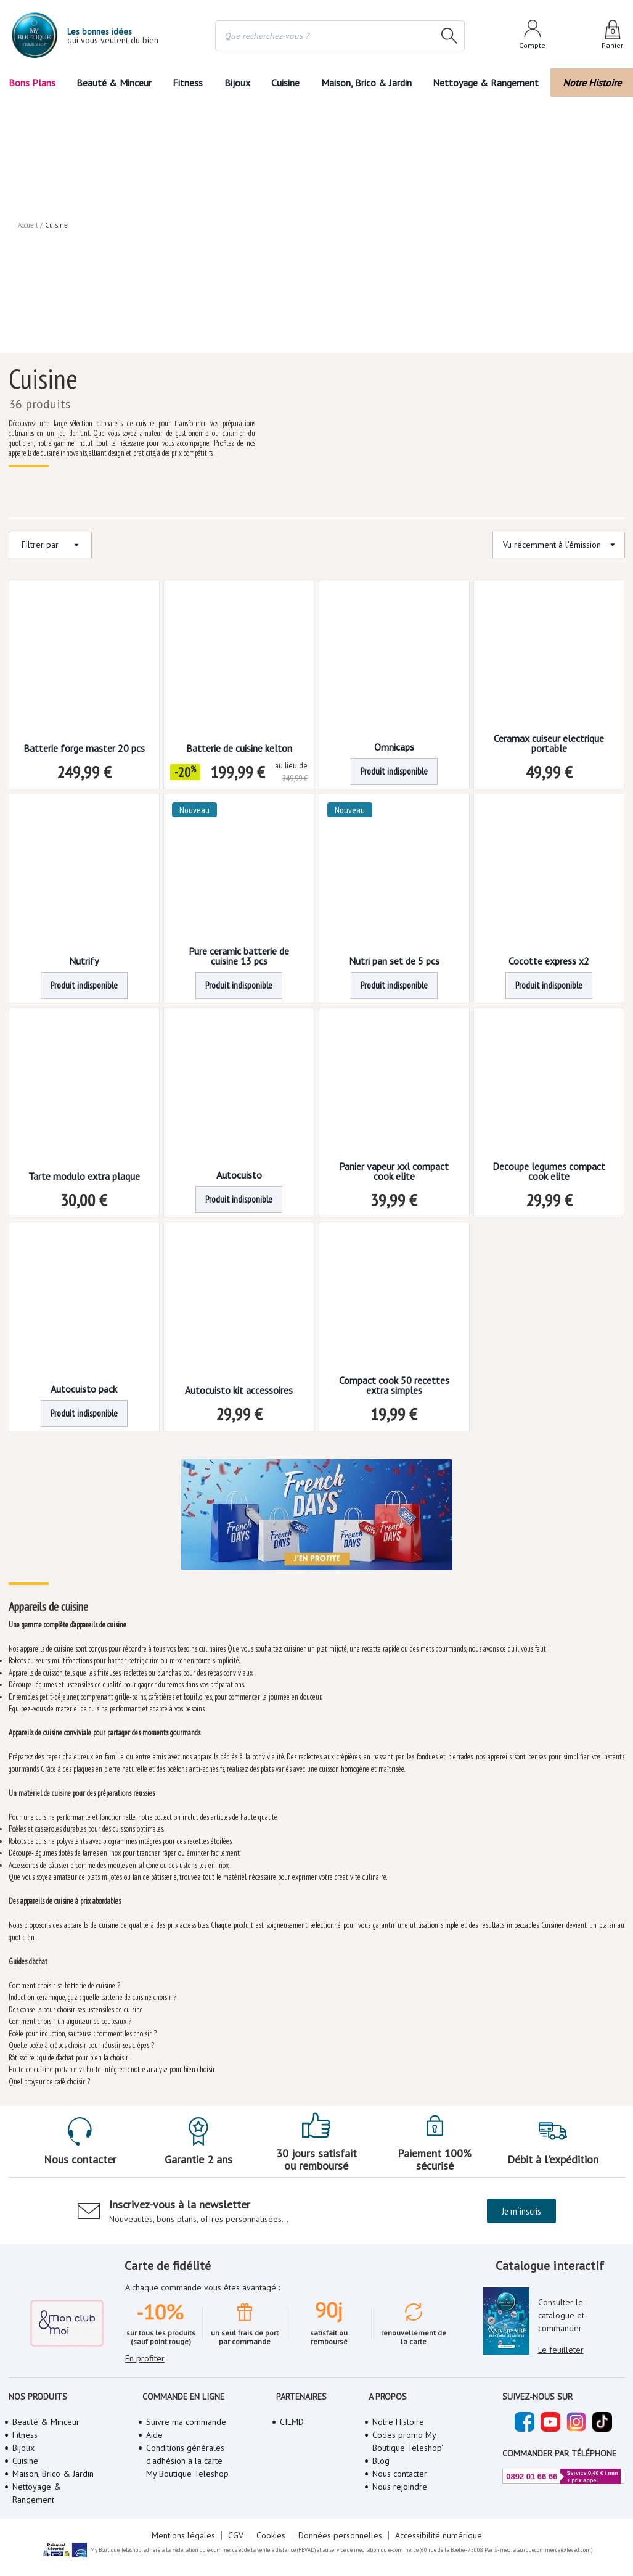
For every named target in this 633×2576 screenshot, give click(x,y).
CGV (236, 2520)
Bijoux (236, 82)
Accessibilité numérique (436, 2520)
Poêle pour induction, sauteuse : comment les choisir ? (83, 2029)
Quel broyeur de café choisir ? (50, 2077)
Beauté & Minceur (113, 82)
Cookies (271, 2520)
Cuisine (286, 82)
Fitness (187, 82)
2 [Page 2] (320, 1426)
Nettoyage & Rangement (489, 82)
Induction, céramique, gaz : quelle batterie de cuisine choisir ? (93, 1993)
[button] (293, 1425)
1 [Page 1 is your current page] (293, 1426)
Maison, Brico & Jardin (369, 82)
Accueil (28, 105)
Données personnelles (339, 2520)
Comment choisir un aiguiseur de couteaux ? (69, 2017)
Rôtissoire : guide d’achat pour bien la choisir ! (72, 2053)
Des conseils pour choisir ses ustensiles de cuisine (77, 2005)
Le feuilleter (560, 2332)
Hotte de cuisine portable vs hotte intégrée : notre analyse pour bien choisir (113, 2065)
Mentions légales (184, 2520)
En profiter (144, 2326)
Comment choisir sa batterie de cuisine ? (64, 1981)
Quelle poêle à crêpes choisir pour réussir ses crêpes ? (83, 2041)
